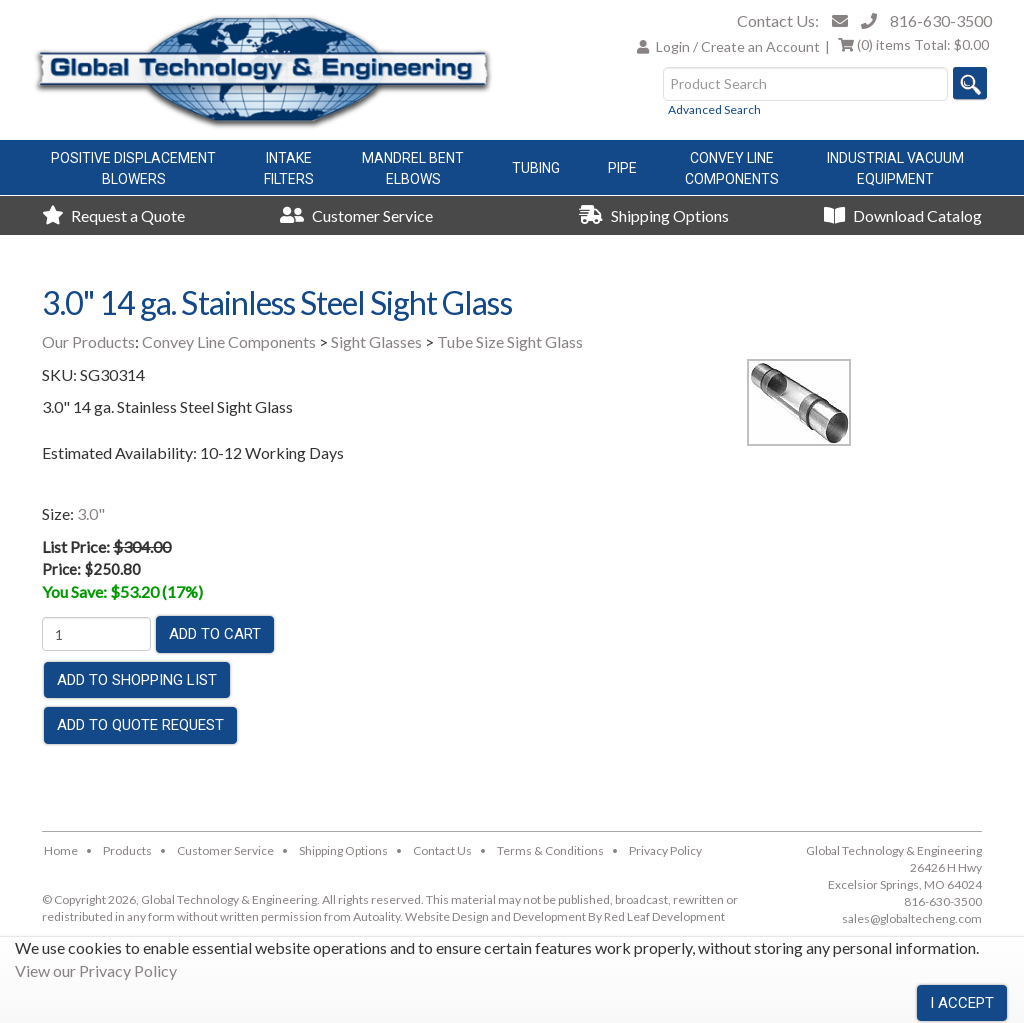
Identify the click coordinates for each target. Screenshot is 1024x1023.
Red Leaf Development (664, 916)
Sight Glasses (376, 341)
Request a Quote (113, 215)
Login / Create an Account (738, 46)
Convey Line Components (229, 341)
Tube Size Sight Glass (510, 341)
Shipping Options (654, 215)
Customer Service (356, 215)
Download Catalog (903, 215)
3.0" (91, 513)
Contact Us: (778, 20)
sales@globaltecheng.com (912, 918)
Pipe (622, 168)
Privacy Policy (665, 850)
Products (127, 850)
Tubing (536, 168)
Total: (913, 44)
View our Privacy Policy (96, 970)
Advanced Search (714, 109)
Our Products (88, 341)
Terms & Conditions (550, 850)
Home (61, 850)
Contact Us (442, 850)
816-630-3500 (941, 20)
